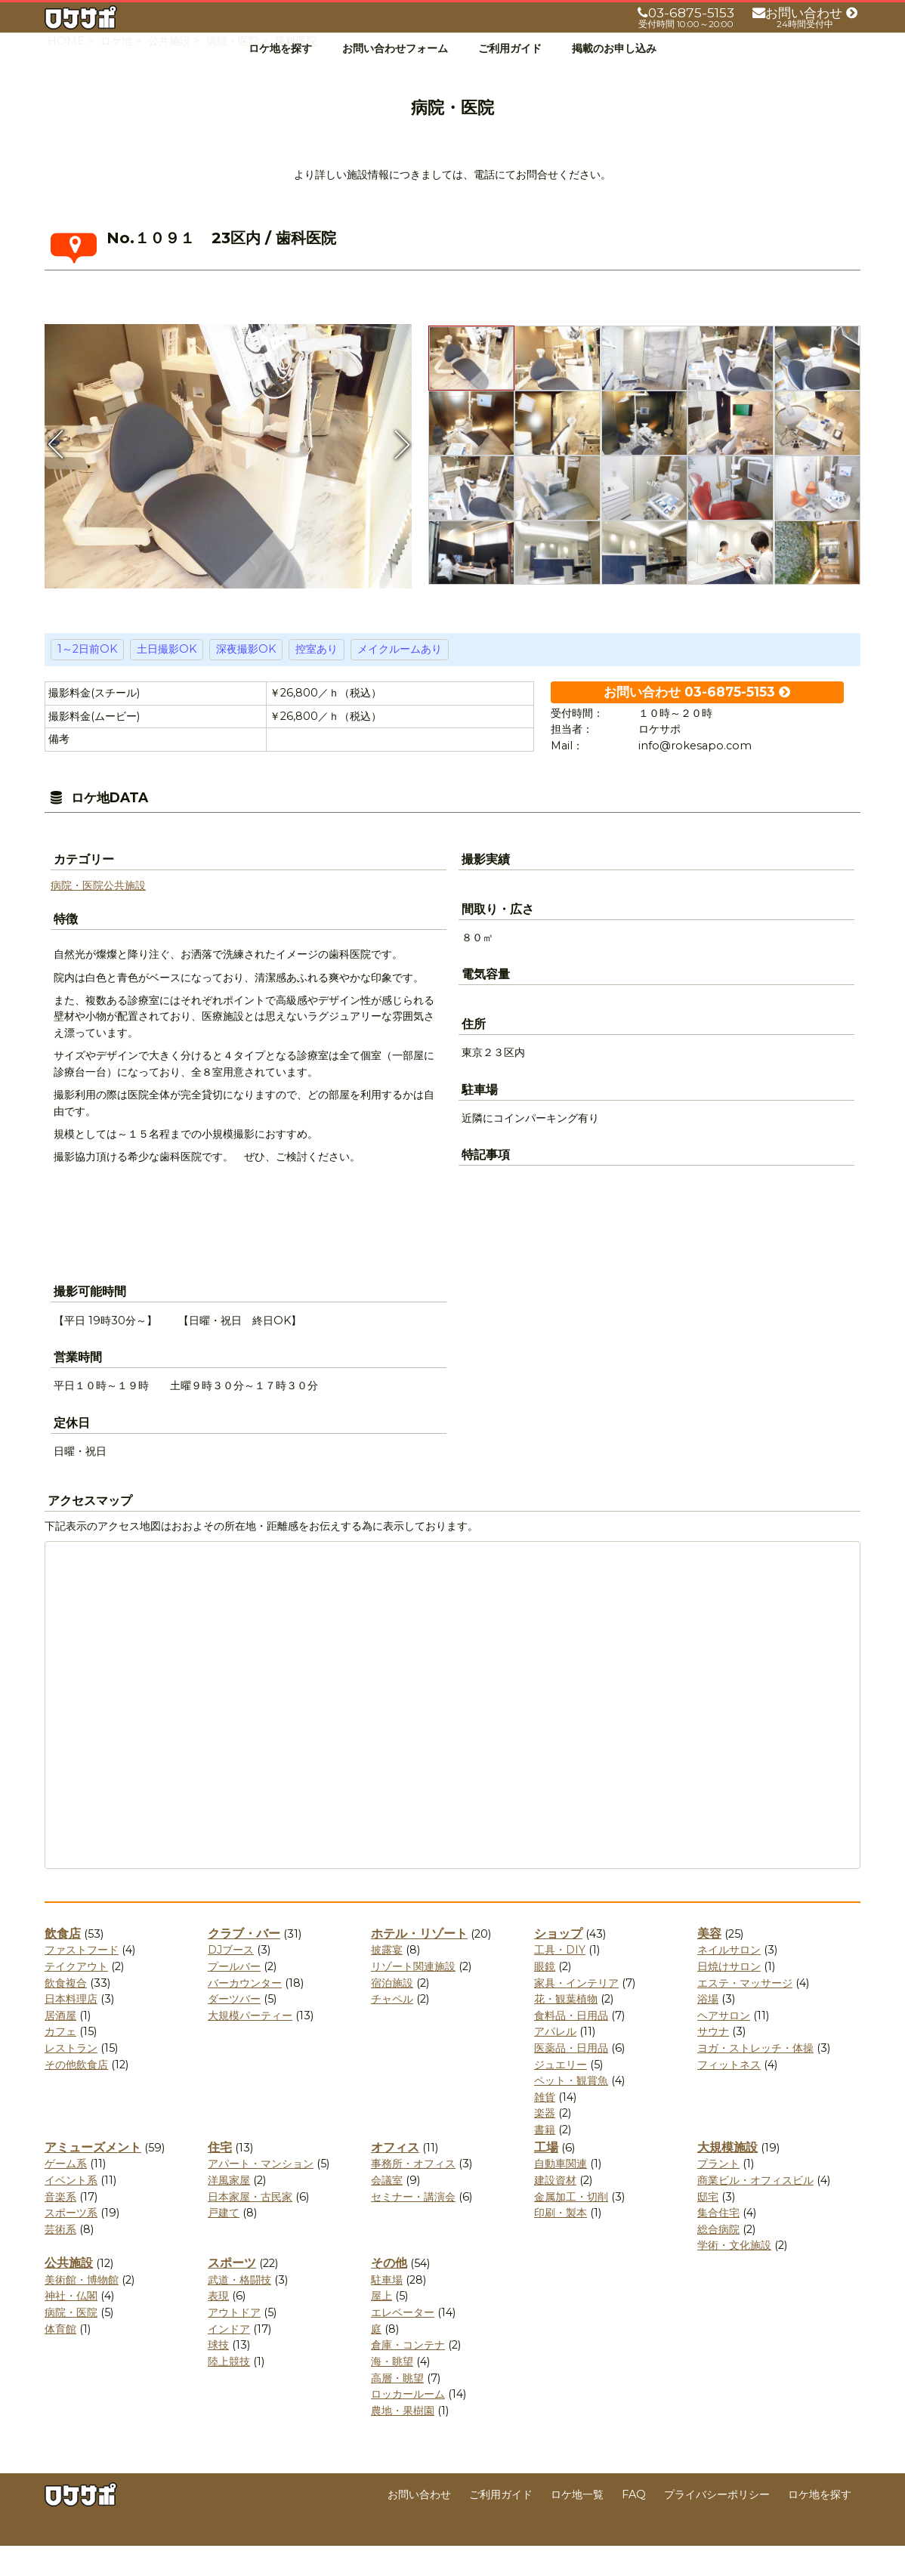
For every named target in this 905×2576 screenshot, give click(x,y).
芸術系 (60, 2259)
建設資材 (555, 2210)
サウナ (713, 2061)
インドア (229, 2359)
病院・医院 (77, 915)
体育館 (60, 2359)
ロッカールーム (408, 2424)
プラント (718, 2194)
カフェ (60, 2061)
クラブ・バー (244, 1964)
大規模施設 (727, 2177)
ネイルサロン (729, 1980)
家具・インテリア (576, 2013)
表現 (218, 2326)
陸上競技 (229, 2391)
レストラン (71, 2078)
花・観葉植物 (566, 2029)
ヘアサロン (723, 2045)
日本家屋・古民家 (250, 2227)
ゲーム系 (66, 2194)
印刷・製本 (560, 2243)
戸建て (223, 2243)
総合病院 (718, 2259)
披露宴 (387, 1980)
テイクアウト (76, 1996)
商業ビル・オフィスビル (755, 2210)
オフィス (395, 2177)
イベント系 (71, 2210)
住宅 (220, 2177)
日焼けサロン (729, 1996)
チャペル (392, 2029)
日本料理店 (71, 2029)
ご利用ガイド (510, 48)
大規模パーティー (250, 2045)
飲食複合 (66, 2013)
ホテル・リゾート (419, 1964)
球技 (218, 2375)
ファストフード (82, 1980)
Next (400, 474)
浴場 (707, 2029)
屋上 (381, 2326)
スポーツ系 (71, 2243)
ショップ (558, 1964)
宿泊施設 (392, 2013)
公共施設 (124, 915)
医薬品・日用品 (571, 2078)
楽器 (544, 2143)
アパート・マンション (261, 2194)
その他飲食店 (76, 2095)
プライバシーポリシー (717, 2524)
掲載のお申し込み (614, 48)
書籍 (544, 2160)
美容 (709, 1964)
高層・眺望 (397, 2408)
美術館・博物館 (82, 2310)
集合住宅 (718, 2243)
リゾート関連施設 (413, 1996)
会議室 (387, 2210)
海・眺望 (392, 2391)
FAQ (634, 2524)
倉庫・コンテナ (408, 2375)
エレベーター (402, 2342)
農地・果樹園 (402, 2441)
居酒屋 (60, 2045)
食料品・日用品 (571, 2045)
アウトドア (234, 2342)
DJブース (231, 1980)
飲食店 (63, 1964)
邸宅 (707, 2227)
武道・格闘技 (239, 2310)
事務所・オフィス (413, 2194)
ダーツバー (234, 2029)
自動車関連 (560, 2194)
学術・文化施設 (734, 2275)
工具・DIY (559, 1980)
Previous (56, 474)
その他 (389, 2293)
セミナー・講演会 (413, 2227)
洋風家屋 (229, 2210)
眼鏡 (544, 1996)
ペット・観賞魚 (571, 2110)
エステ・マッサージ (744, 2013)
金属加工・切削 (571, 2227)
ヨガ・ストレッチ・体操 (755, 2078)
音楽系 (60, 2227)
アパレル (555, 2061)
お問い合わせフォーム (395, 48)
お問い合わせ (419, 2524)
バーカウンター (245, 2013)
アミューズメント (93, 2177)
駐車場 (387, 2310)
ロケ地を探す (280, 48)
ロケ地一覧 (577, 2524)
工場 (546, 2177)
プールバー (234, 1996)
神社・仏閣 (71, 2326)
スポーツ (232, 2293)
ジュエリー (560, 2095)
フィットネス (729, 2095)
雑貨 (544, 2127)
